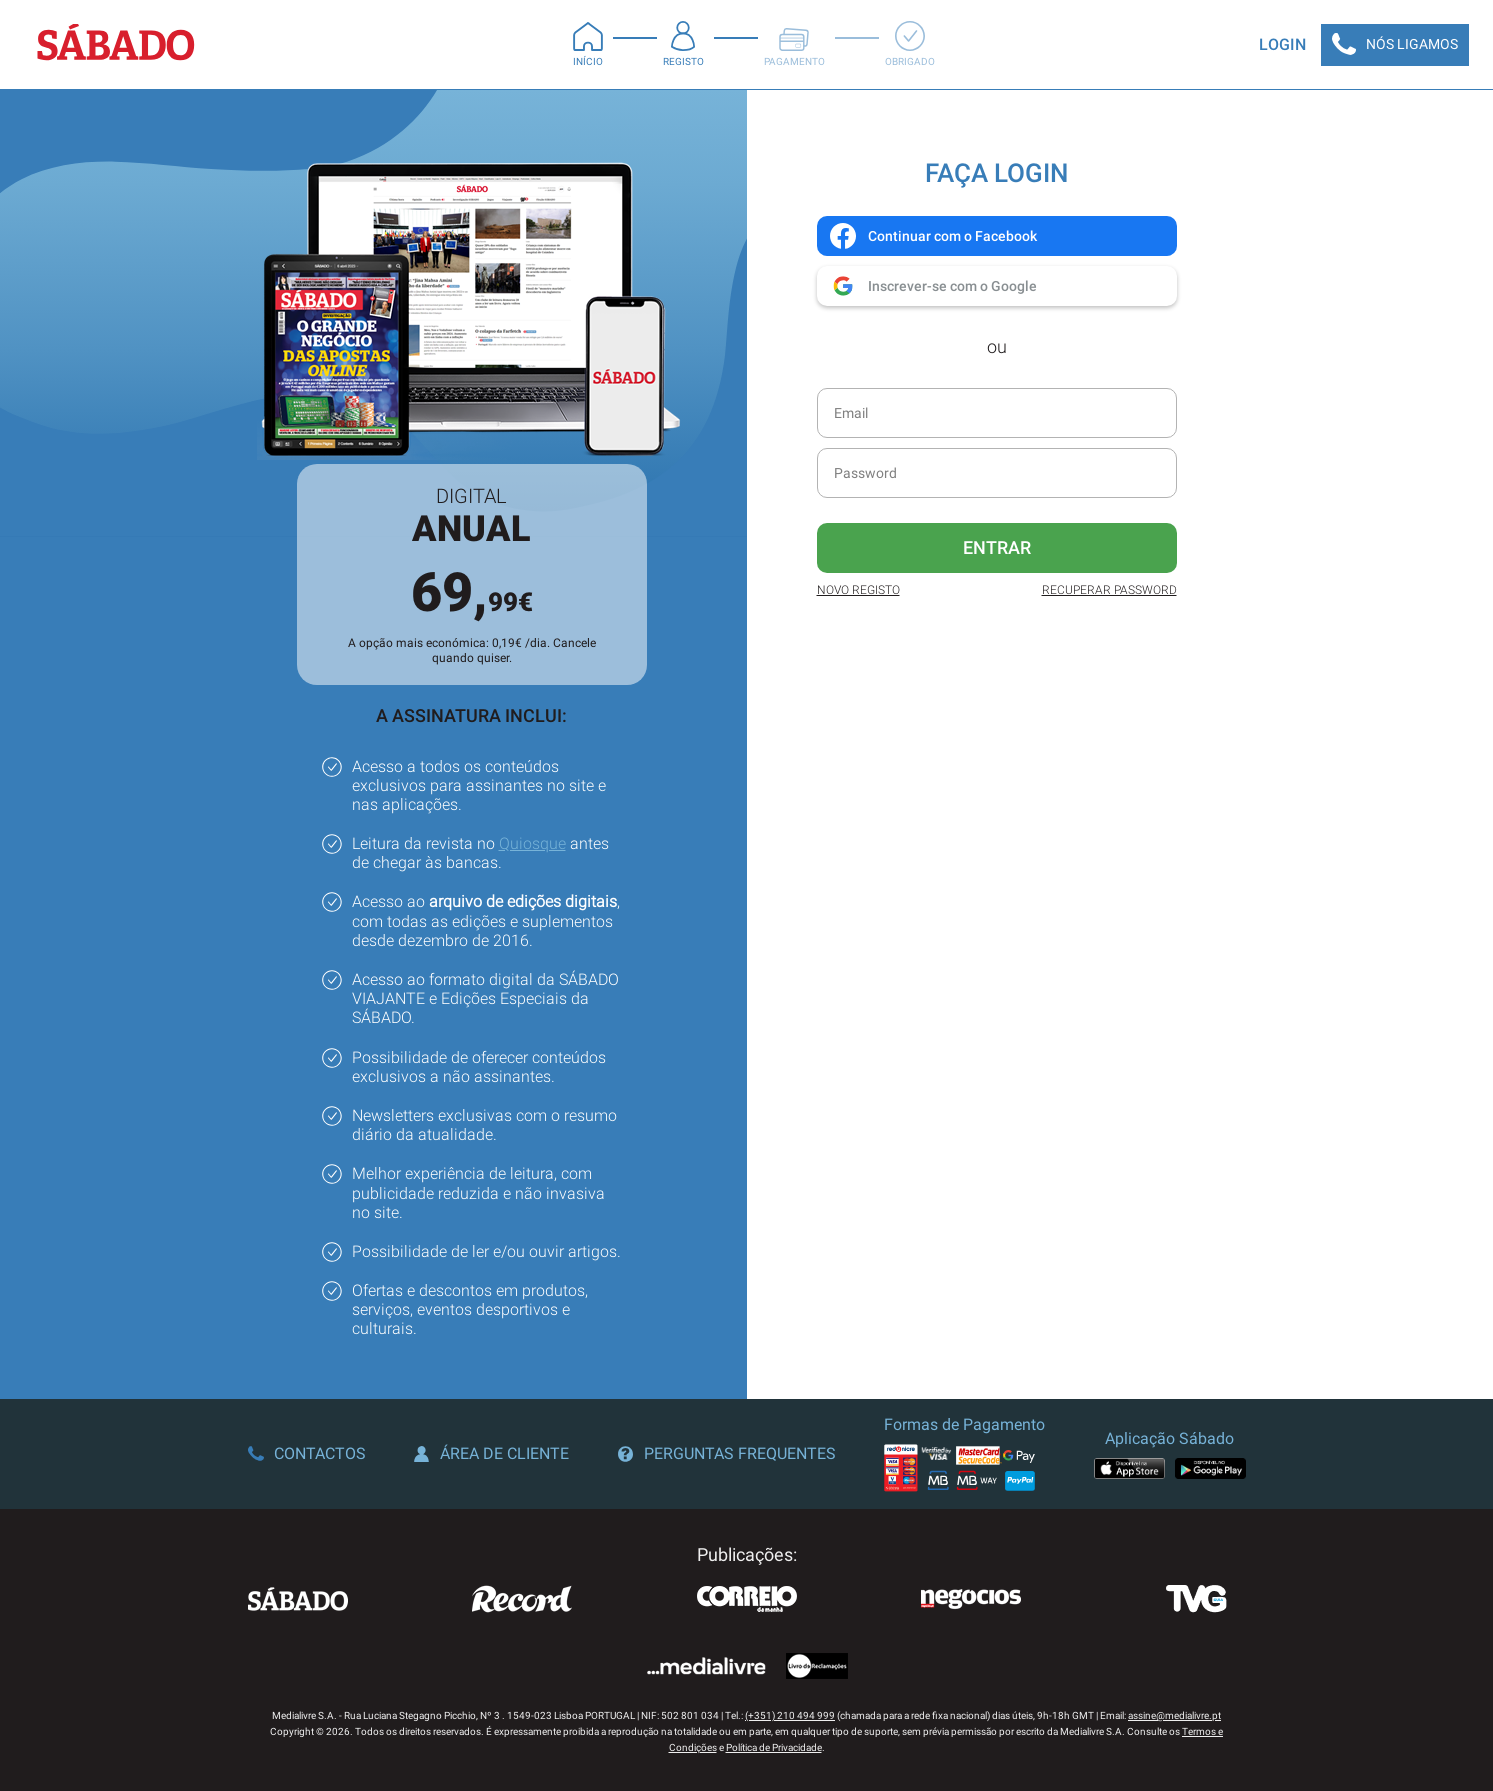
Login (1282, 44)
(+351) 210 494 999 (790, 1715)
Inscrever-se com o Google (932, 286)
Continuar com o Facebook (932, 236)
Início (588, 44)
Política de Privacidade (774, 1747)
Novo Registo (858, 590)
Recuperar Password (1109, 590)
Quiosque (532, 843)
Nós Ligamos (1395, 45)
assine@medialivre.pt (1174, 1715)
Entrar (997, 547)
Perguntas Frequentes (727, 1453)
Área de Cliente (491, 1453)
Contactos (307, 1453)
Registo (683, 44)
